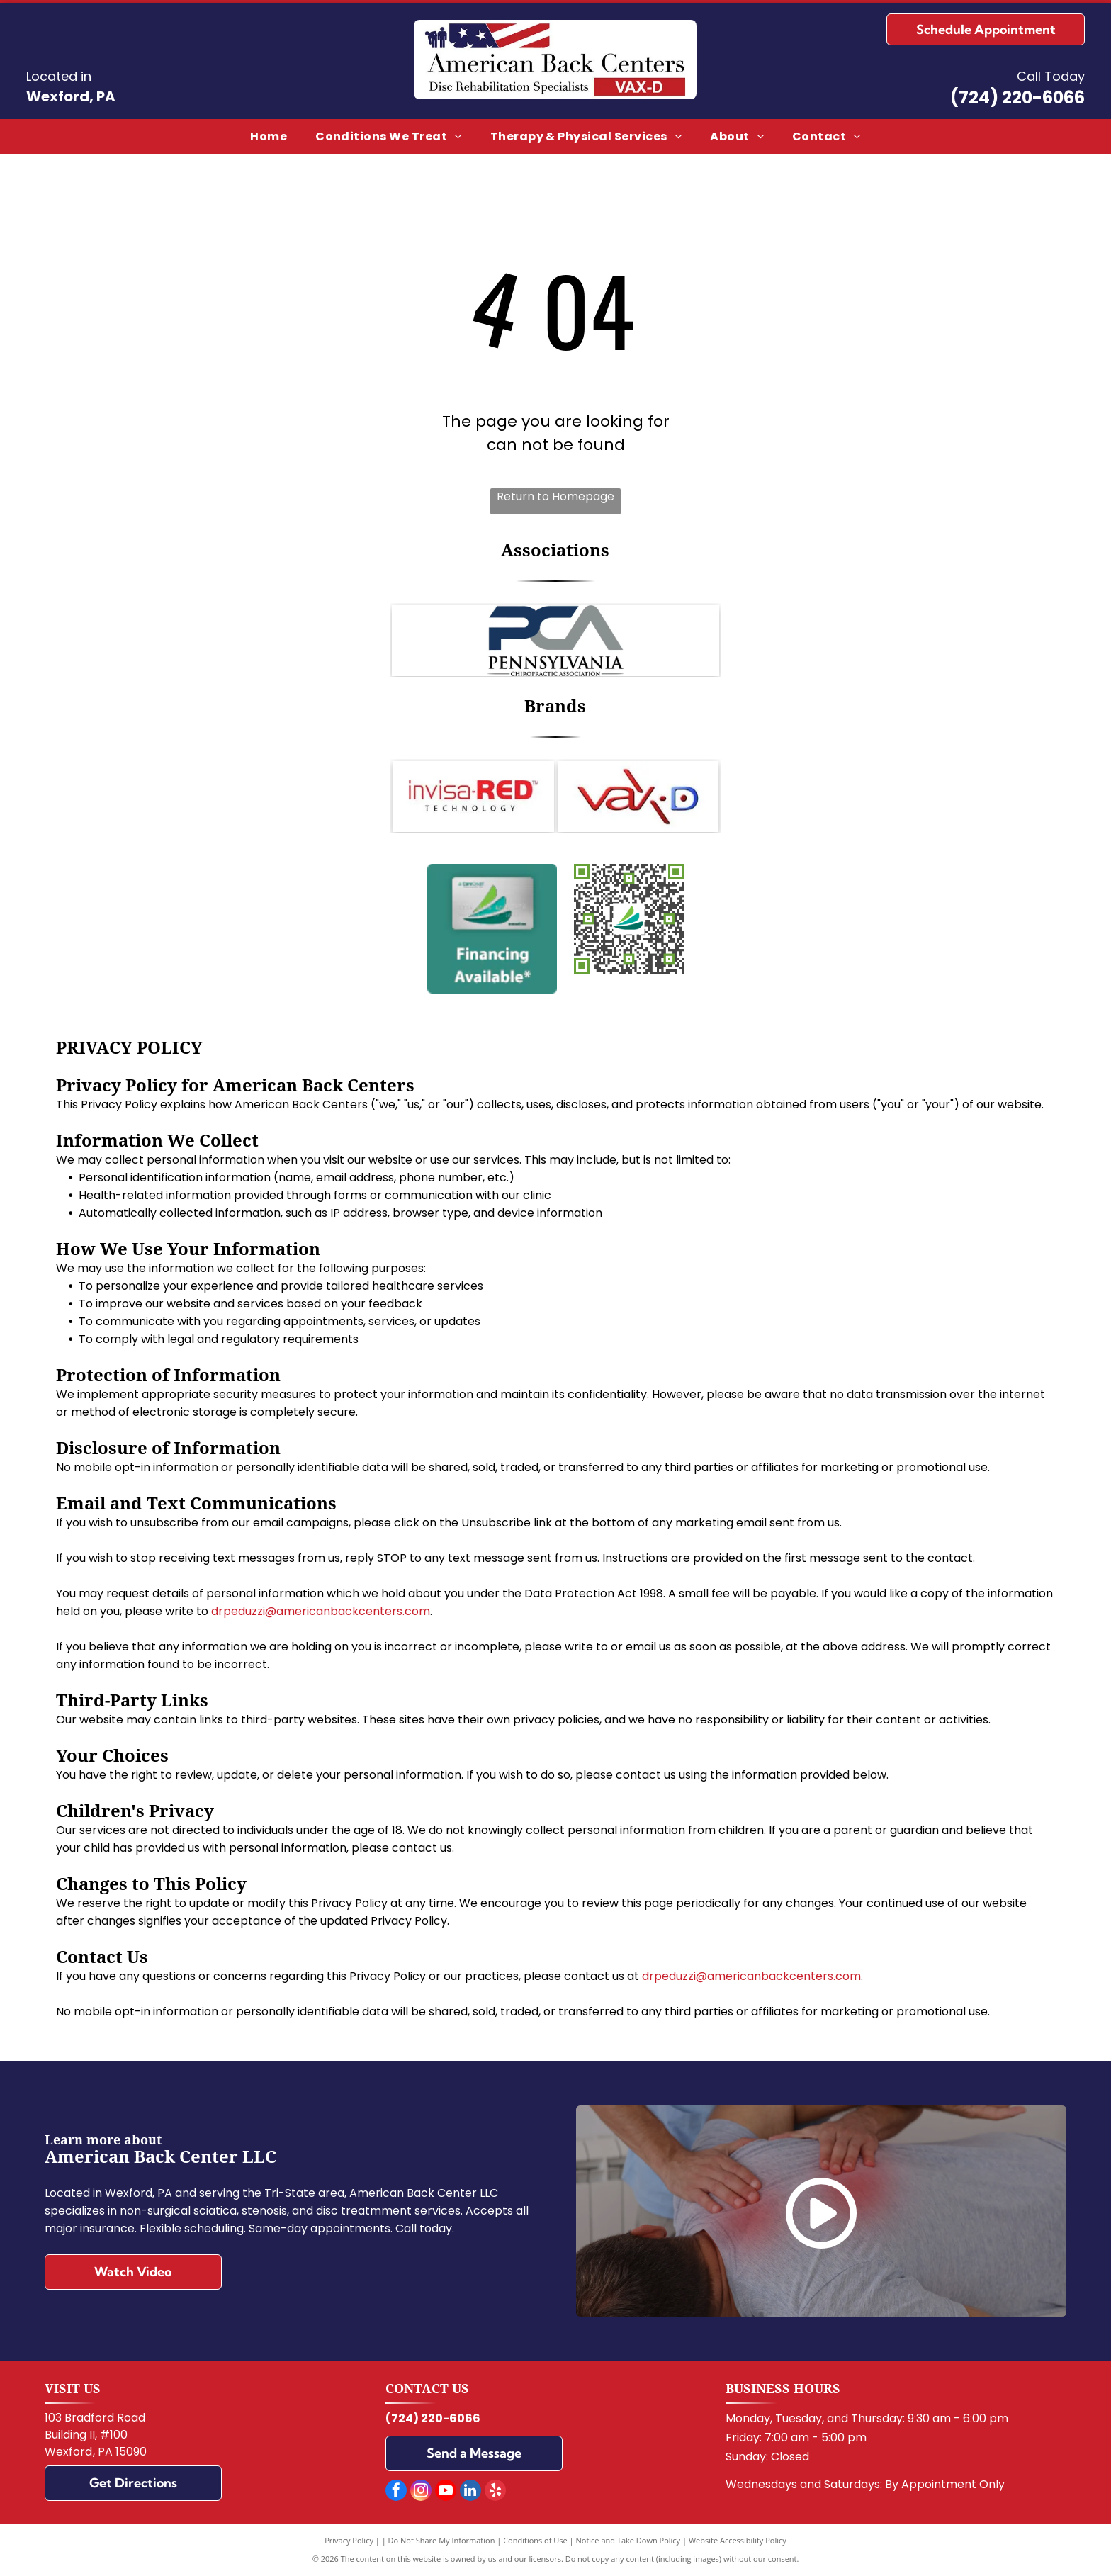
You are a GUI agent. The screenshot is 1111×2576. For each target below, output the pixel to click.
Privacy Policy (349, 2540)
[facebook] (396, 2492)
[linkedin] (470, 2492)
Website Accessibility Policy (737, 2540)
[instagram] (421, 2492)
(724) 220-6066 (1017, 97)
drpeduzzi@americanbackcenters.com (320, 1611)
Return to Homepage (555, 496)
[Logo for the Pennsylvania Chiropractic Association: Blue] (555, 640)
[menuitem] (268, 137)
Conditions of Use (535, 2540)
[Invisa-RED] (473, 796)
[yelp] (495, 2492)
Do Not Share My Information (441, 2540)
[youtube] (445, 2492)
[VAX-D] (638, 796)
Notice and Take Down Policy (628, 2540)
